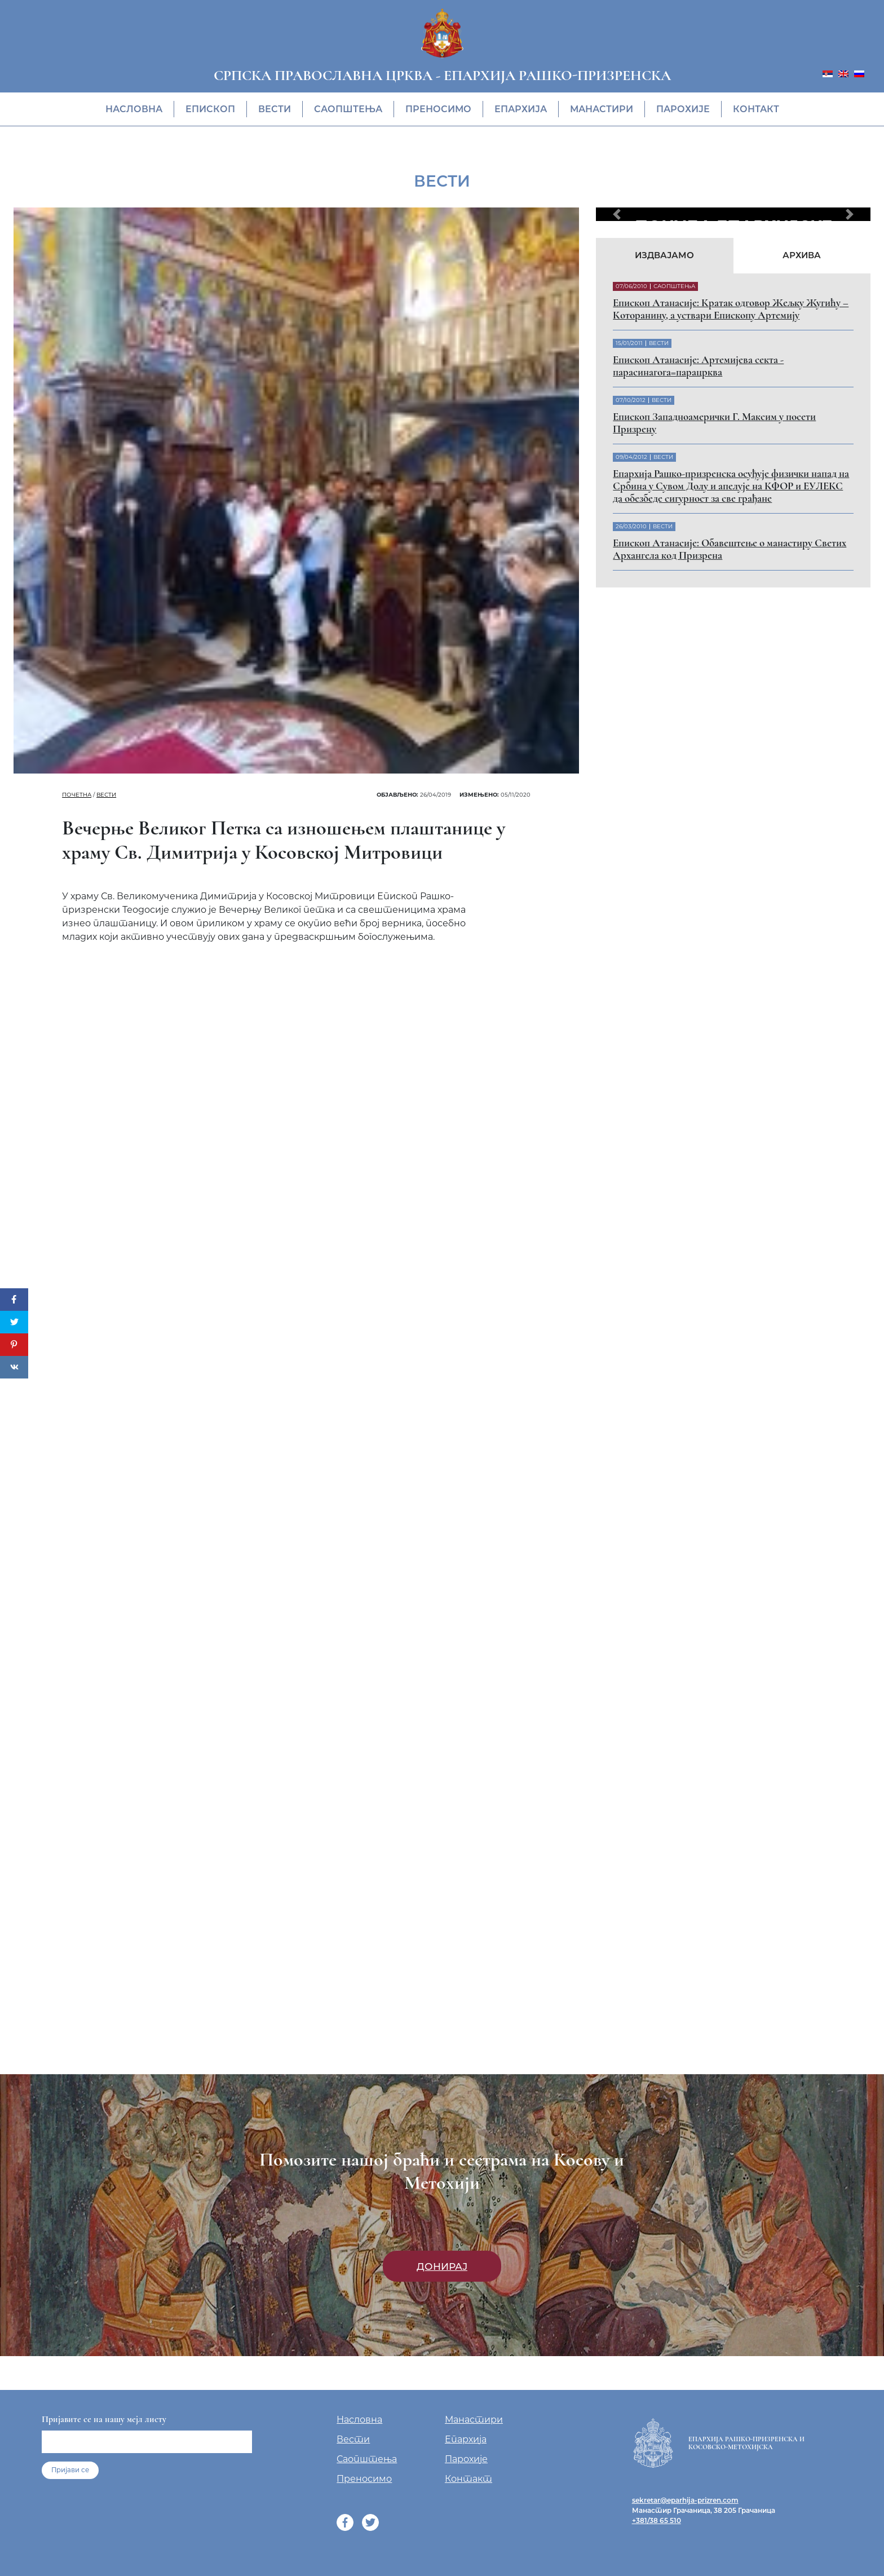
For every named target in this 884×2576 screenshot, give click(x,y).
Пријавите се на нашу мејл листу (104, 2419)
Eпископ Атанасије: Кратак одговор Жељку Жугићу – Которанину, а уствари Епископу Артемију (730, 309)
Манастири (601, 109)
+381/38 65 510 (656, 2520)
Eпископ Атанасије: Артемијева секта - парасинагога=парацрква (698, 366)
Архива (802, 255)
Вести (274, 109)
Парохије (683, 109)
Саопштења (348, 109)
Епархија (520, 109)
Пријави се (70, 2470)
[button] (616, 214)
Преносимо (438, 109)
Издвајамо (664, 255)
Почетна (76, 794)
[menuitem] (828, 73)
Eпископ (210, 109)
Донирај (442, 2266)
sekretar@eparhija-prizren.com (685, 2500)
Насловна (133, 109)
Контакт (756, 109)
